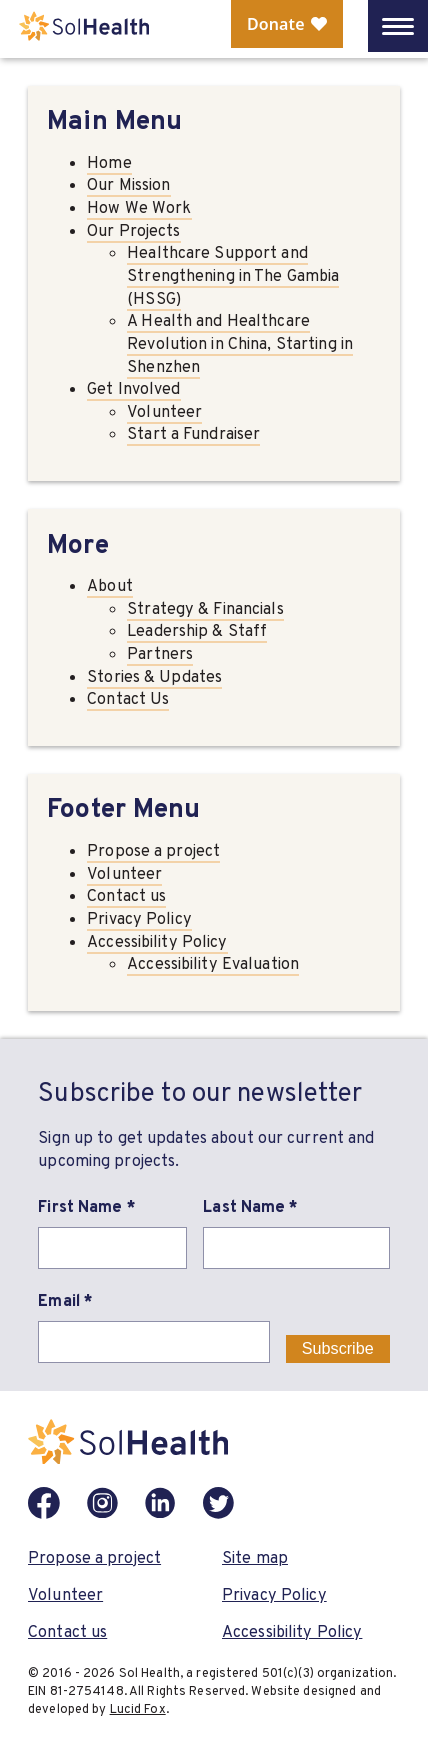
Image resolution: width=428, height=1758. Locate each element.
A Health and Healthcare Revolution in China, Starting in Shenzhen (240, 343)
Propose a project (153, 850)
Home (109, 162)
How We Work (139, 207)
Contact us (126, 895)
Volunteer (164, 411)
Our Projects (133, 230)
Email (65, 1300)
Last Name (250, 1206)
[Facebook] (44, 1503)
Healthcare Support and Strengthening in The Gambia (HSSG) (233, 275)
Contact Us (128, 698)
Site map (255, 1557)
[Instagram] (102, 1503)
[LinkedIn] (161, 1503)
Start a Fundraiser (193, 433)
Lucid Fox (138, 1708)
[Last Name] (296, 1248)
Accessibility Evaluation (213, 963)
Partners (160, 653)
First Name (86, 1206)
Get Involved (133, 388)
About (110, 585)
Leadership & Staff (197, 630)
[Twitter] (219, 1503)
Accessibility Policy (157, 941)
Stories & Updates (154, 676)
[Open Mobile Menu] (398, 26)
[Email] (153, 1342)
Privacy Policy (139, 918)
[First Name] (112, 1248)
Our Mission (128, 184)
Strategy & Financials (205, 608)
